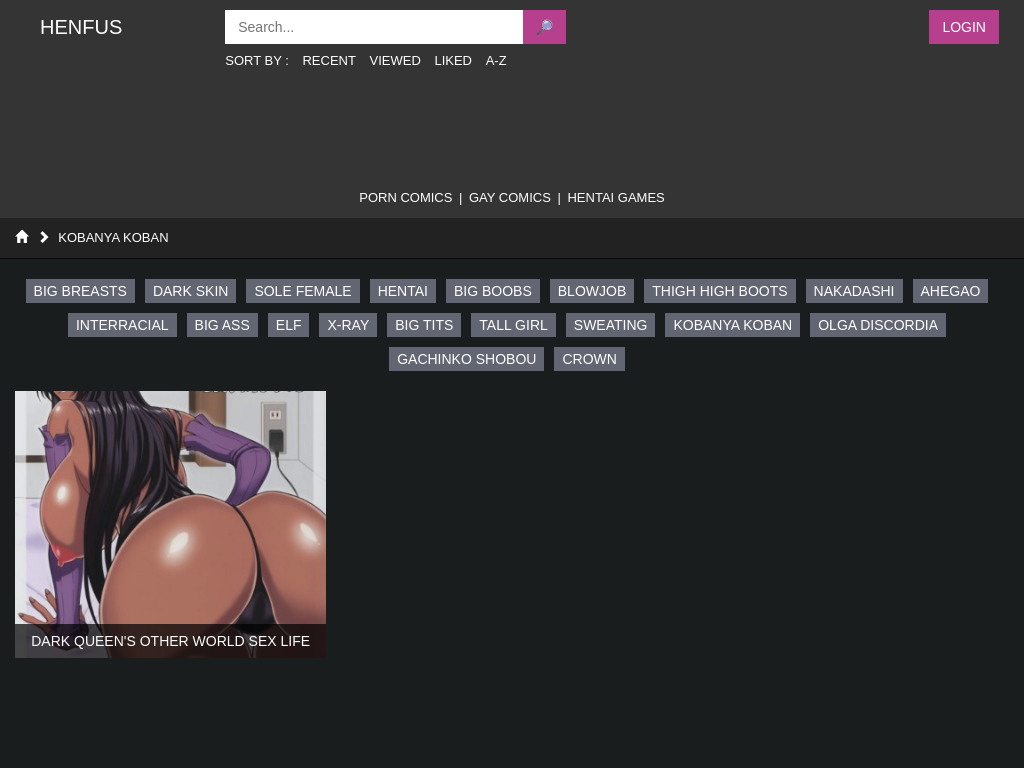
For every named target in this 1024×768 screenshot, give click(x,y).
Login (964, 27)
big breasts (80, 291)
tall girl (513, 325)
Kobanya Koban (113, 237)
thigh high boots (719, 291)
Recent (328, 60)
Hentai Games (615, 197)
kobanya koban (732, 325)
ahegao (951, 291)
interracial (122, 325)
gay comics (510, 197)
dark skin (190, 291)
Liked (453, 60)
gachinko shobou (466, 359)
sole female (302, 291)
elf (289, 325)
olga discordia (878, 325)
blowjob (592, 291)
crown (589, 359)
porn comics (405, 197)
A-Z (496, 60)
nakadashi (854, 291)
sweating (611, 325)
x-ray (348, 325)
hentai (403, 291)
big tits (424, 325)
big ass (222, 325)
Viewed (395, 60)
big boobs (493, 291)
